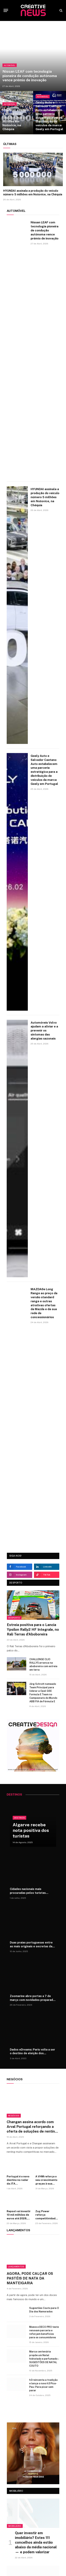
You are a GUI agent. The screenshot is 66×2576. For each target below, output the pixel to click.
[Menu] (6, 10)
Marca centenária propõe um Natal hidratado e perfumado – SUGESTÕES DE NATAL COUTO (44, 2358)
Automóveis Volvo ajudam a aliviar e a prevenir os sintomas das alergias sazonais (44, 1030)
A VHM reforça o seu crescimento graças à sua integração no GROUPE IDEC (46, 2180)
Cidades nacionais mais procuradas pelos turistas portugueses (28, 1891)
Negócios (13, 2116)
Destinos (19, 1818)
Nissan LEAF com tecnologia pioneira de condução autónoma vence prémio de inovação (29, 75)
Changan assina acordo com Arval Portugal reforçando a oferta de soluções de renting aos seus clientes (32, 2127)
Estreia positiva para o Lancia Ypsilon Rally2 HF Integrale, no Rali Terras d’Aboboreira (33, 1629)
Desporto (14, 1618)
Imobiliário (14, 2526)
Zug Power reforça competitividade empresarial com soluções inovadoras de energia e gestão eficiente (46, 2215)
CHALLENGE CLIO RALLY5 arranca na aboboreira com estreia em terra (43, 1664)
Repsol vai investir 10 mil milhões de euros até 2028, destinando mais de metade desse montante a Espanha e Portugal (19, 2215)
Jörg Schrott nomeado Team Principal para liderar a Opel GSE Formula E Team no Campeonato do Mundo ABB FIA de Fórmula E (43, 1693)
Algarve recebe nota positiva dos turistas (31, 1830)
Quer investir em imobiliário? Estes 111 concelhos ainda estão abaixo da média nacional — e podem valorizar (36, 2542)
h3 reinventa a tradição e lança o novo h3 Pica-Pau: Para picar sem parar (43, 2385)
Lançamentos (16, 2267)
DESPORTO (15, 1582)
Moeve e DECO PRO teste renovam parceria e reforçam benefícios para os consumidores (44, 2332)
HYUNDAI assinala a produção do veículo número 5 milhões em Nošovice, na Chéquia (15, 119)
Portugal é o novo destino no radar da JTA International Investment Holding (18, 2180)
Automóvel (9, 65)
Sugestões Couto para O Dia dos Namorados (44, 2310)
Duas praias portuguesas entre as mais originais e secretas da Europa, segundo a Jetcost (31, 1944)
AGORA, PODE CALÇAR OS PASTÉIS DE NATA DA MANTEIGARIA (30, 2278)
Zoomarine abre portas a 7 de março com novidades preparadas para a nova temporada (33, 1998)
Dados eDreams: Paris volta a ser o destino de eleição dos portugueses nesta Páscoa (32, 2051)
